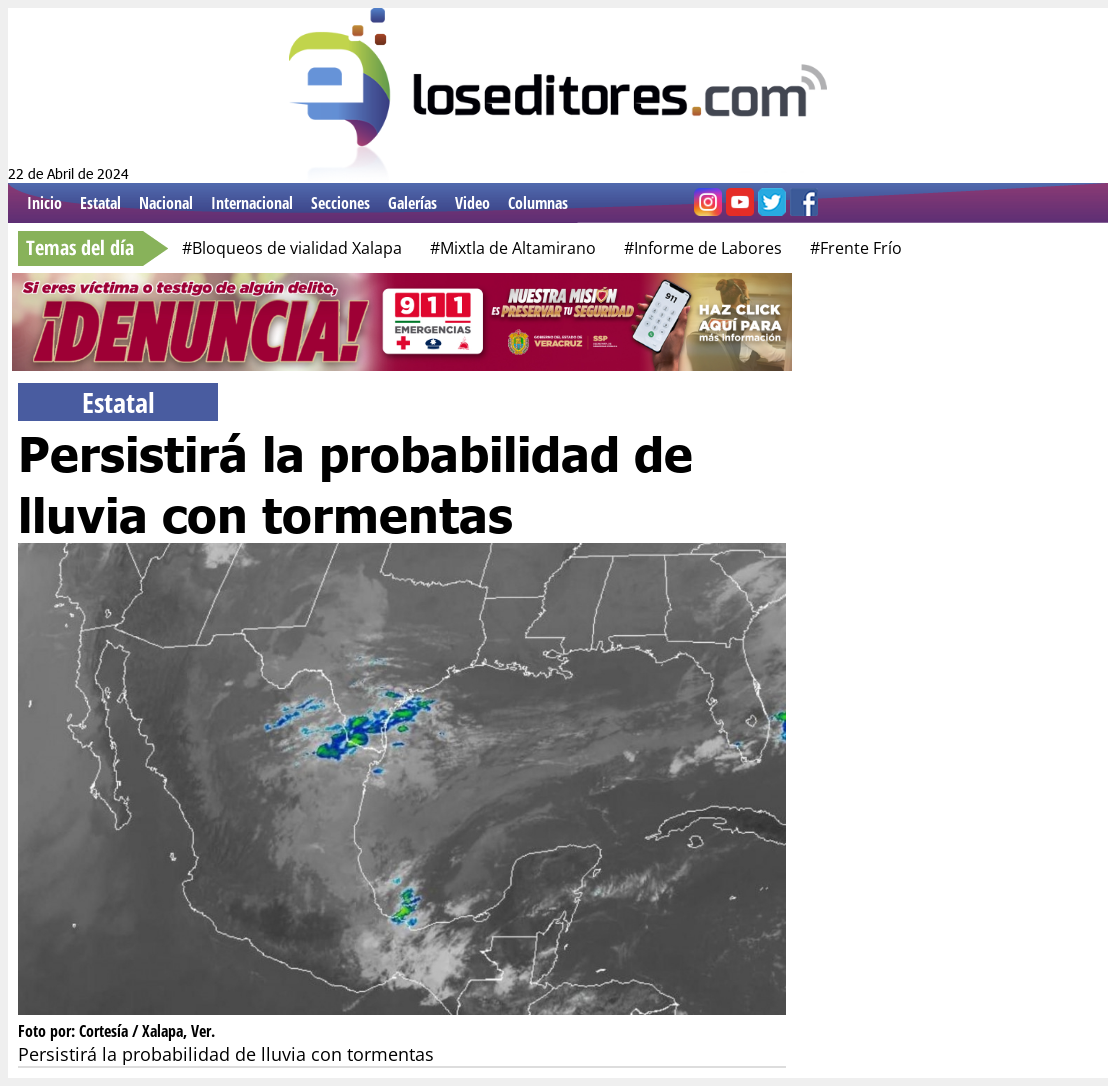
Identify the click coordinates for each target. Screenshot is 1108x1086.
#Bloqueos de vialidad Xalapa (292, 248)
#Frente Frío (856, 248)
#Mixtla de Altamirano (513, 248)
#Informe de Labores (703, 248)
